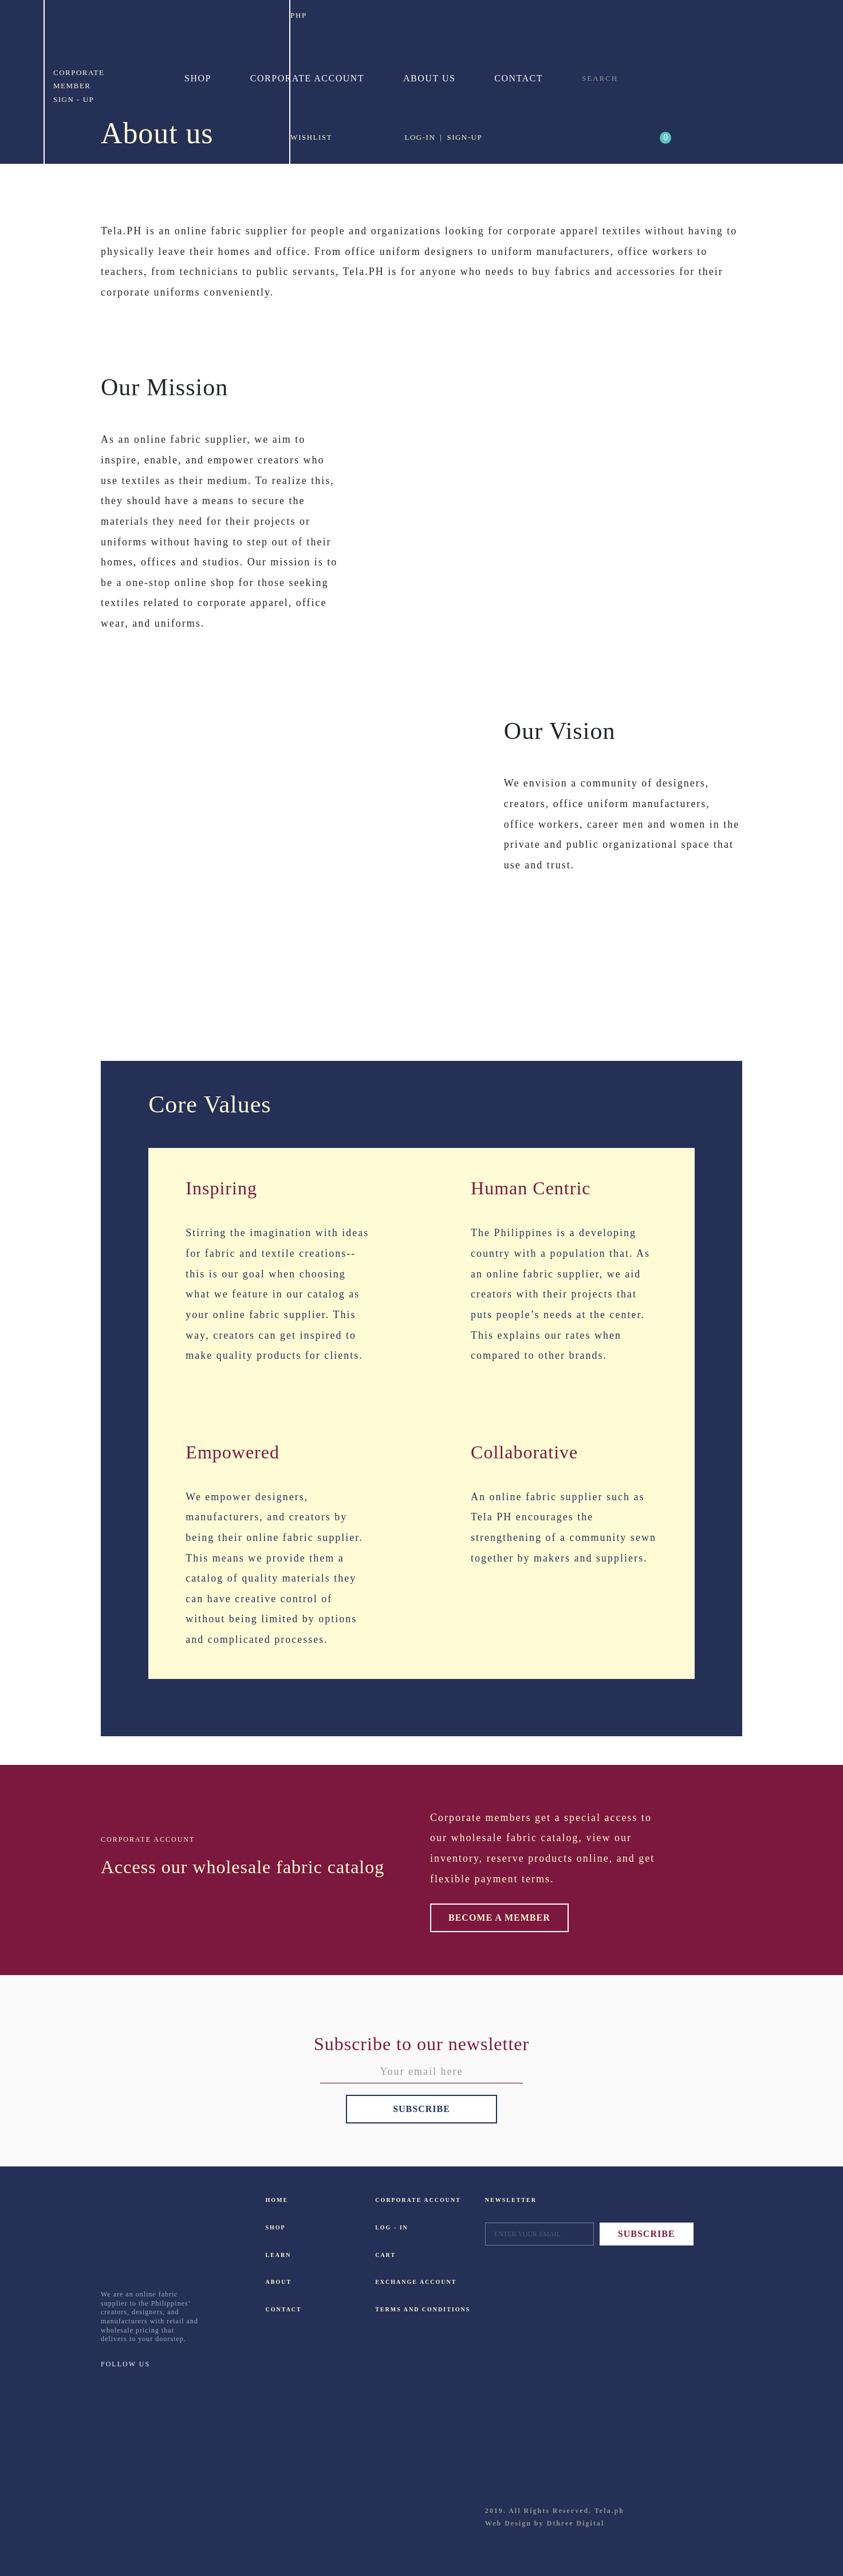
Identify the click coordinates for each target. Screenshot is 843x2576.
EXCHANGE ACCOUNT (394, 2282)
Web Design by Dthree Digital (544, 2523)
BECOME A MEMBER (499, 1917)
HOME (277, 2200)
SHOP (276, 2227)
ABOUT (279, 2282)
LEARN (278, 2255)
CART (385, 2255)
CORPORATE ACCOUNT (394, 2200)
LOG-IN (420, 137)
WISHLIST (311, 137)
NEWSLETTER (511, 2200)
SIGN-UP (464, 137)
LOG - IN (391, 2227)
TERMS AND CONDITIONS (394, 2309)
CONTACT (284, 2309)
